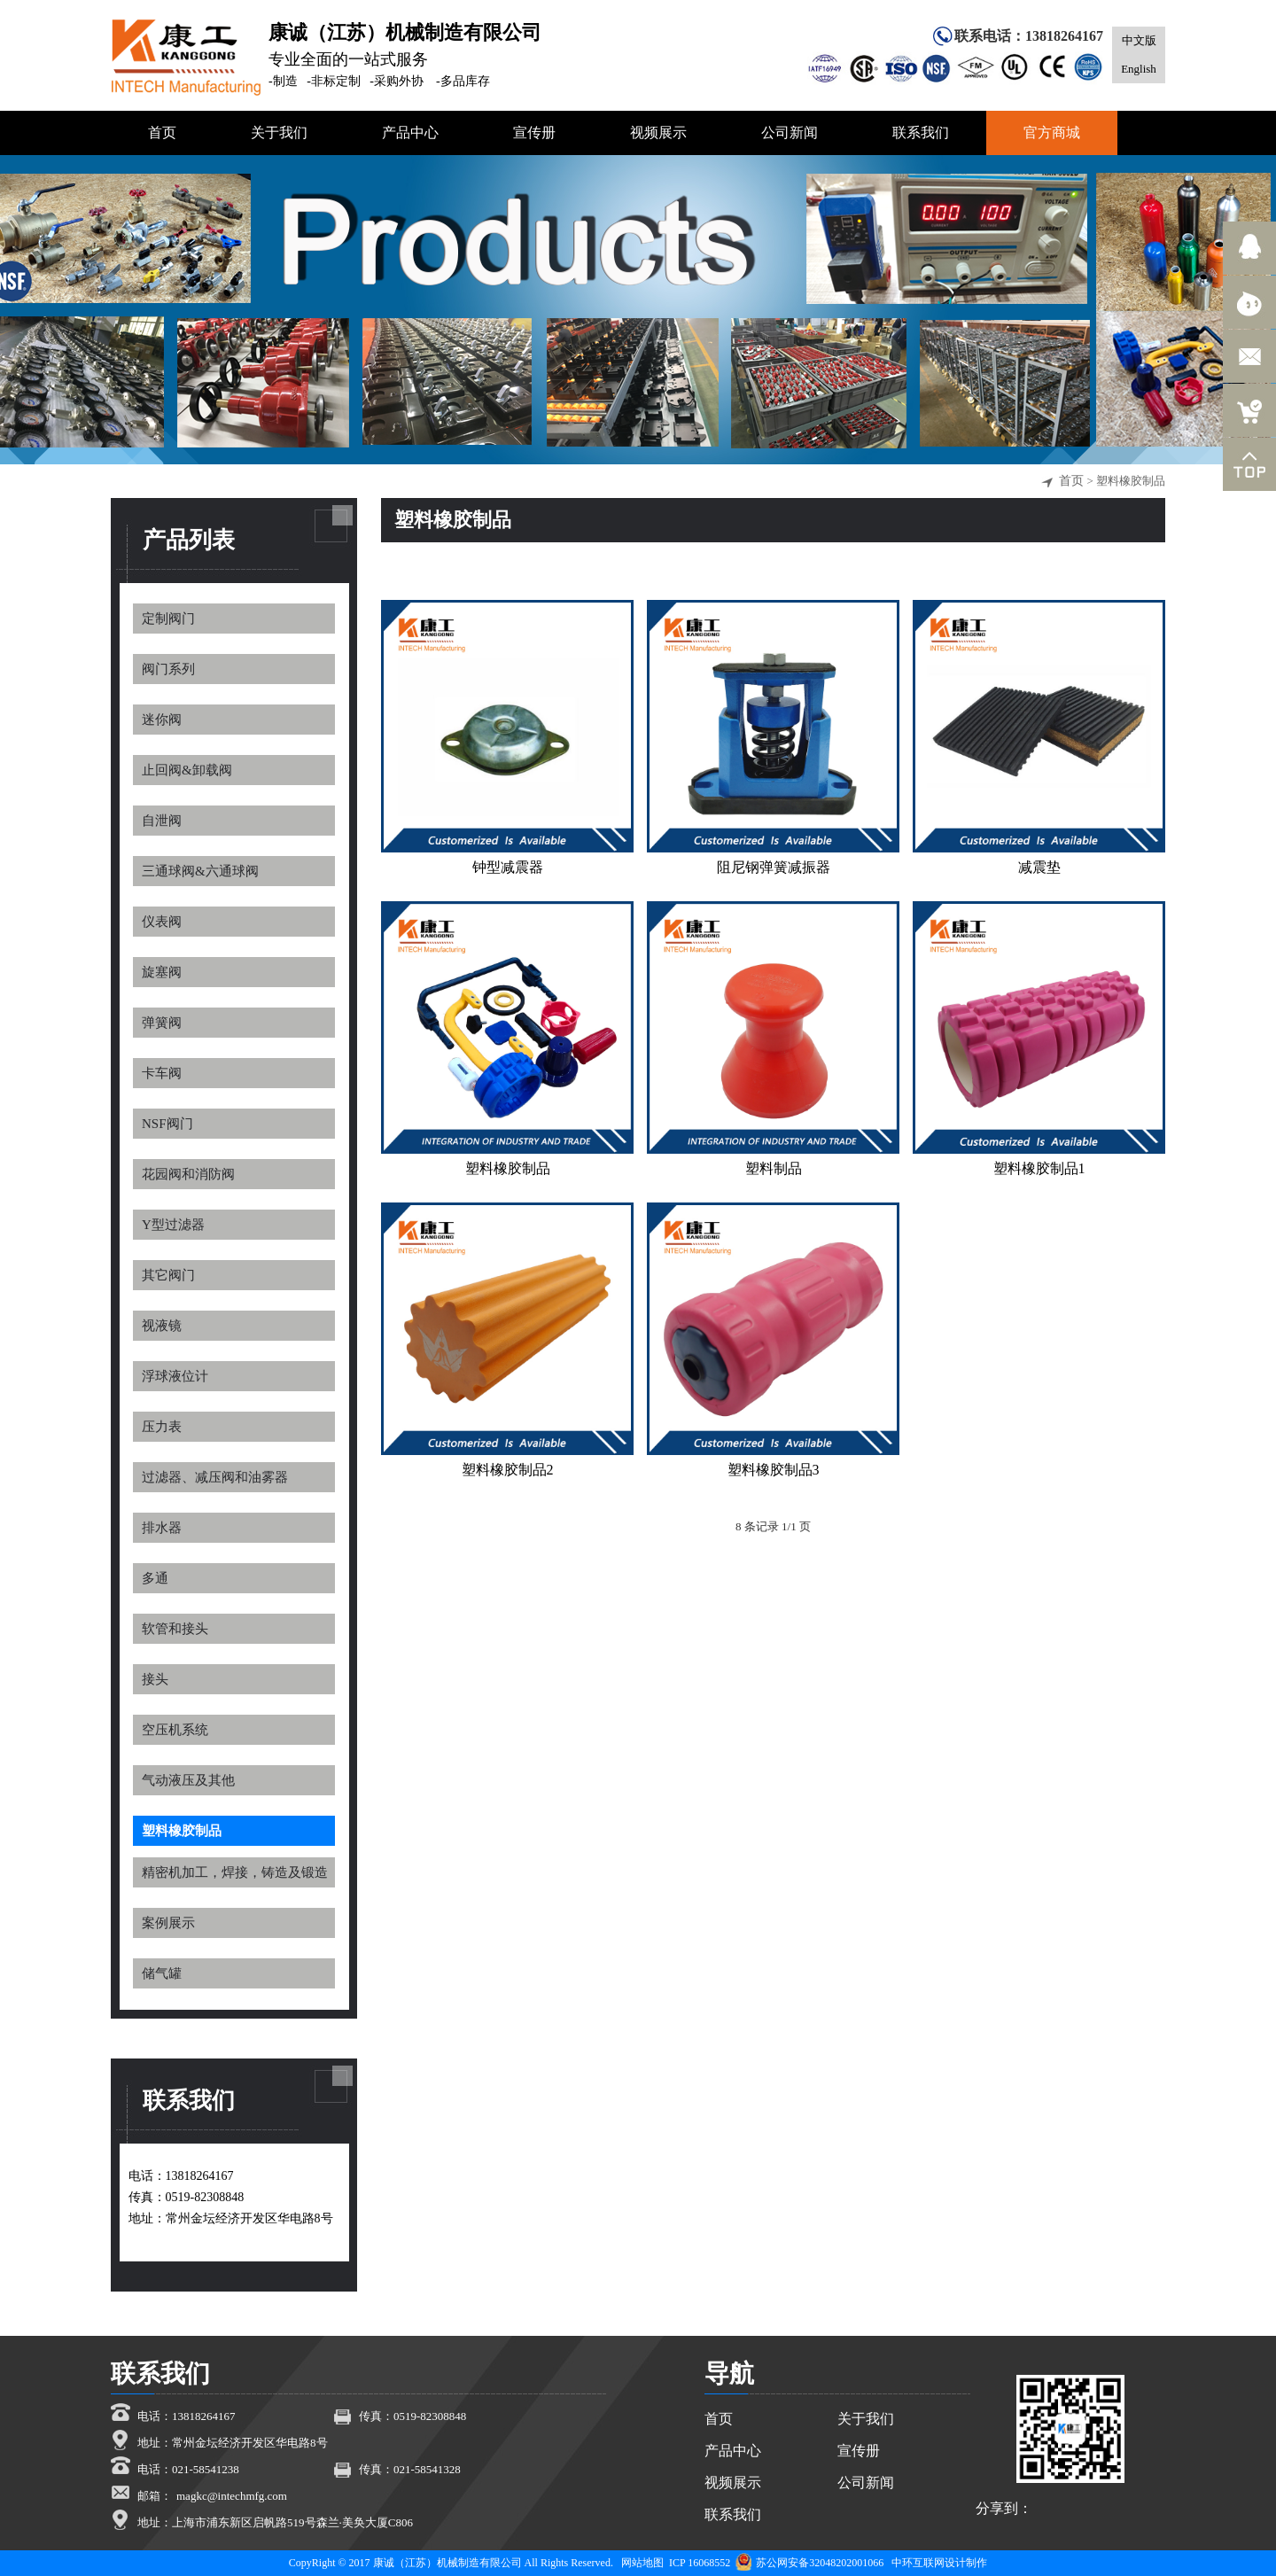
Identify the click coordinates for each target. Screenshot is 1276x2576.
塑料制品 (773, 1168)
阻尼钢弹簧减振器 (773, 867)
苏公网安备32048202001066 (809, 2563)
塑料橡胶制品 (507, 1168)
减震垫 (1039, 867)
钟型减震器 (507, 867)
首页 (1071, 480)
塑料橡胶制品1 (1039, 1168)
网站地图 (642, 2563)
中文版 (1139, 40)
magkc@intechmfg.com (231, 2495)
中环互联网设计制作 (939, 2563)
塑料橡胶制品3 (773, 1469)
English (1138, 68)
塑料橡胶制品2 (508, 1469)
